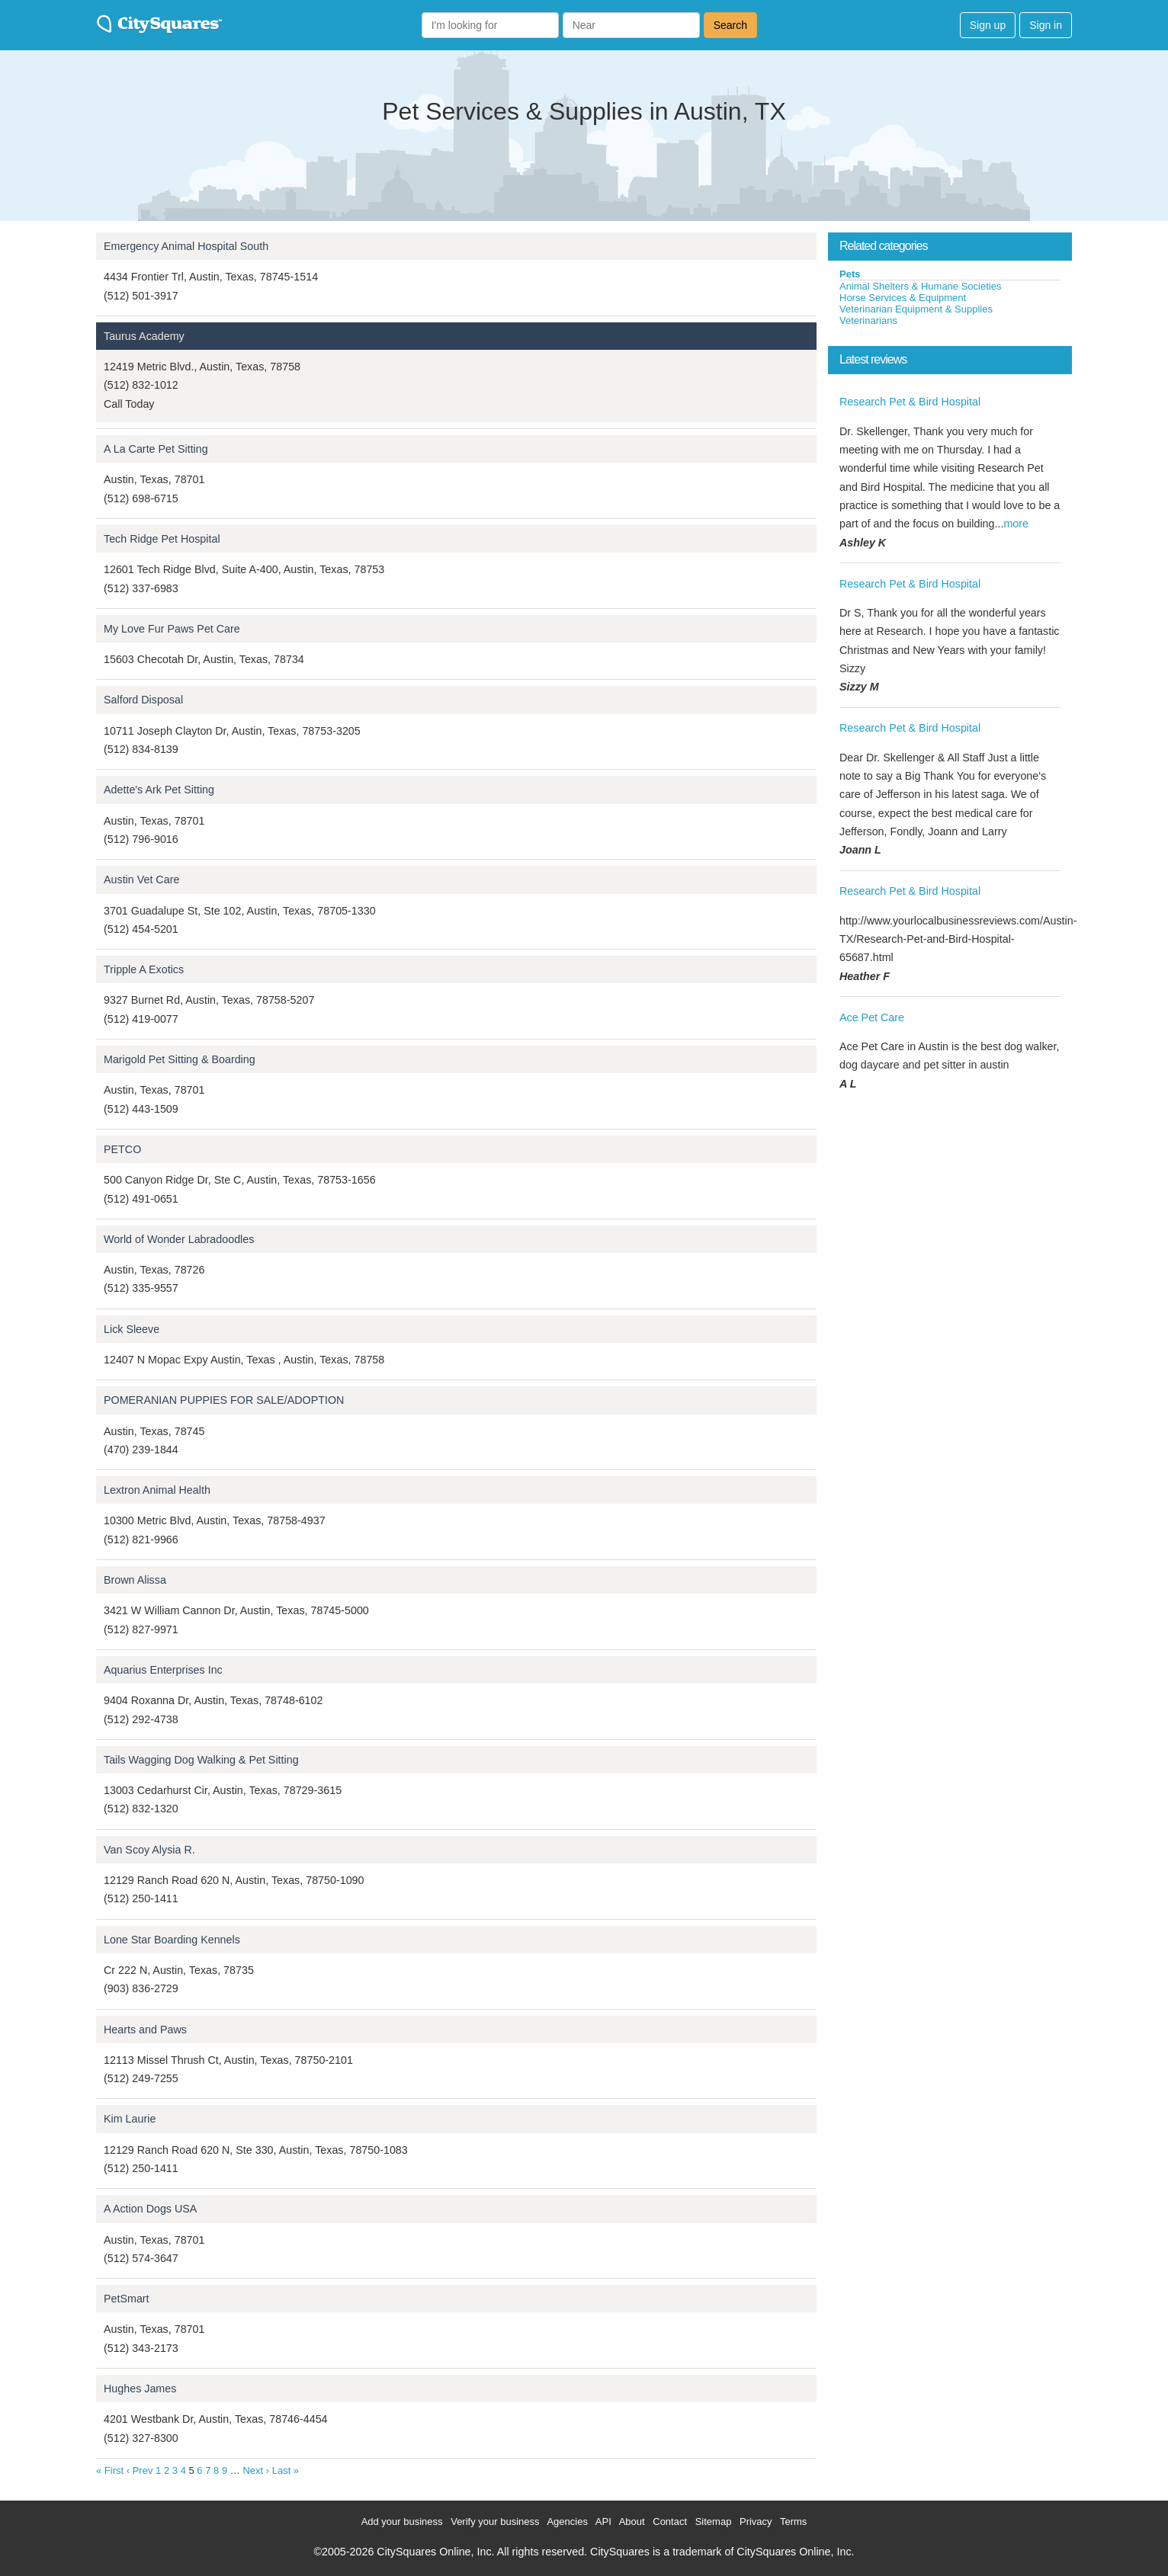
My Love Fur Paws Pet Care (172, 629)
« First (110, 2470)
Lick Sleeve (131, 1329)
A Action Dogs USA (150, 2209)
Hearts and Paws (145, 2029)
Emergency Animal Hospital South (186, 246)
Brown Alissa (135, 1580)
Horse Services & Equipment (902, 297)
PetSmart (126, 2298)
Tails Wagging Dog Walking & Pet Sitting (201, 1760)
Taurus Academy (144, 336)
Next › (255, 2470)
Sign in (1045, 25)
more (1015, 523)
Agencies (567, 2521)
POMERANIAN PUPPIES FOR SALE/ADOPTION (224, 1400)
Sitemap (713, 2521)
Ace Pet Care (871, 1017)
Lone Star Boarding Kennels (172, 1940)
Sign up (988, 25)
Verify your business (495, 2521)
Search (730, 25)
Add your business (402, 2521)
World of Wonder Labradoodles (179, 1239)
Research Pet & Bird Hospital (909, 402)
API (603, 2521)
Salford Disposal (143, 700)
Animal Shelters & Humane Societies (920, 286)
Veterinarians (868, 320)
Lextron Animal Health (157, 1490)
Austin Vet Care (141, 879)
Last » (285, 2470)
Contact (670, 2521)
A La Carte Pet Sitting (156, 449)
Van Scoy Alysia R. (149, 1850)
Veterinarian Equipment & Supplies (916, 309)
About (632, 2521)
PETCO (122, 1149)
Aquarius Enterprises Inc (163, 1670)
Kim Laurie (130, 2119)
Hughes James (140, 2388)
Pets (849, 274)
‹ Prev (140, 2470)
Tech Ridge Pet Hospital (162, 539)
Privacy (756, 2521)
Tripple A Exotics (144, 969)
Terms (793, 2521)
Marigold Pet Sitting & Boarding (179, 1059)
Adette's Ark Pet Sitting (159, 789)
